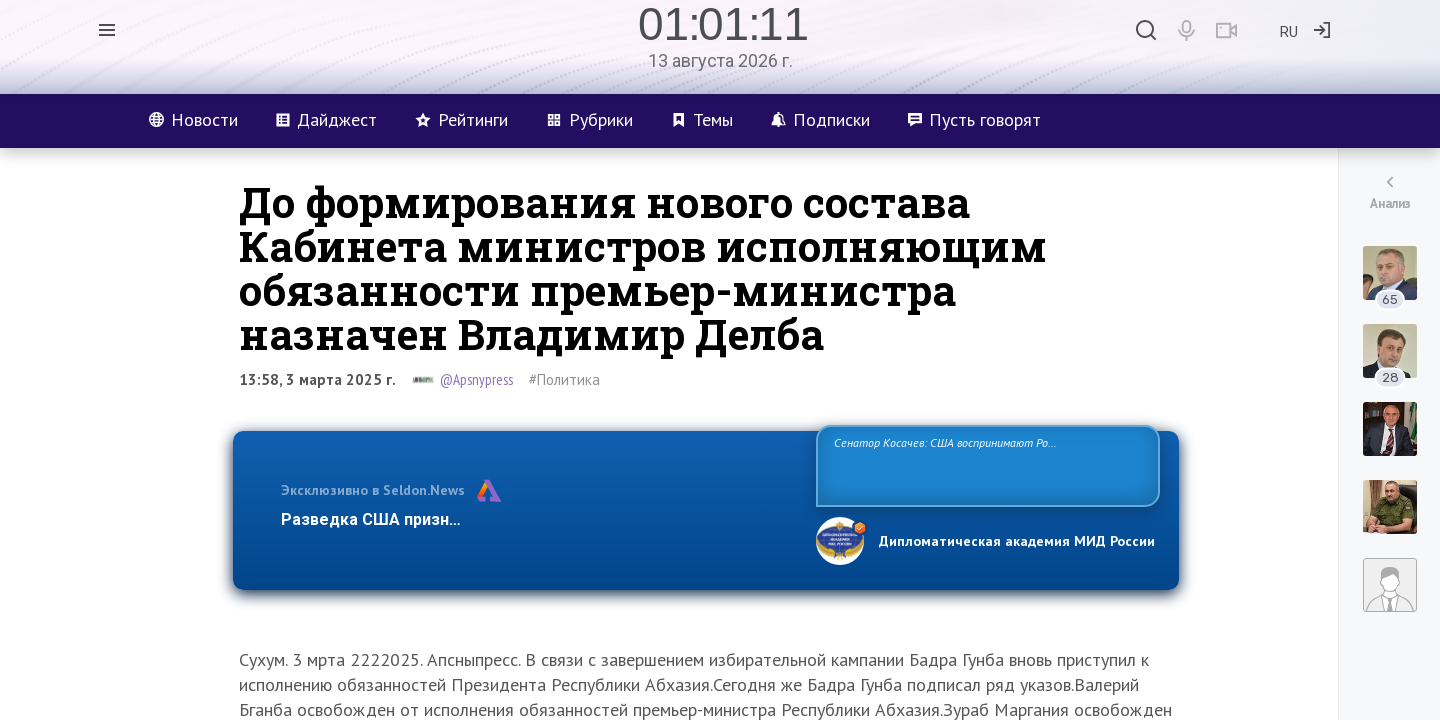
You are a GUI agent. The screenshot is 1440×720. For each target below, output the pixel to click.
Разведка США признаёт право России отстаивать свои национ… (538, 519)
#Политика (564, 379)
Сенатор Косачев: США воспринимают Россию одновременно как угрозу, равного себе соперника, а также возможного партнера (985, 464)
